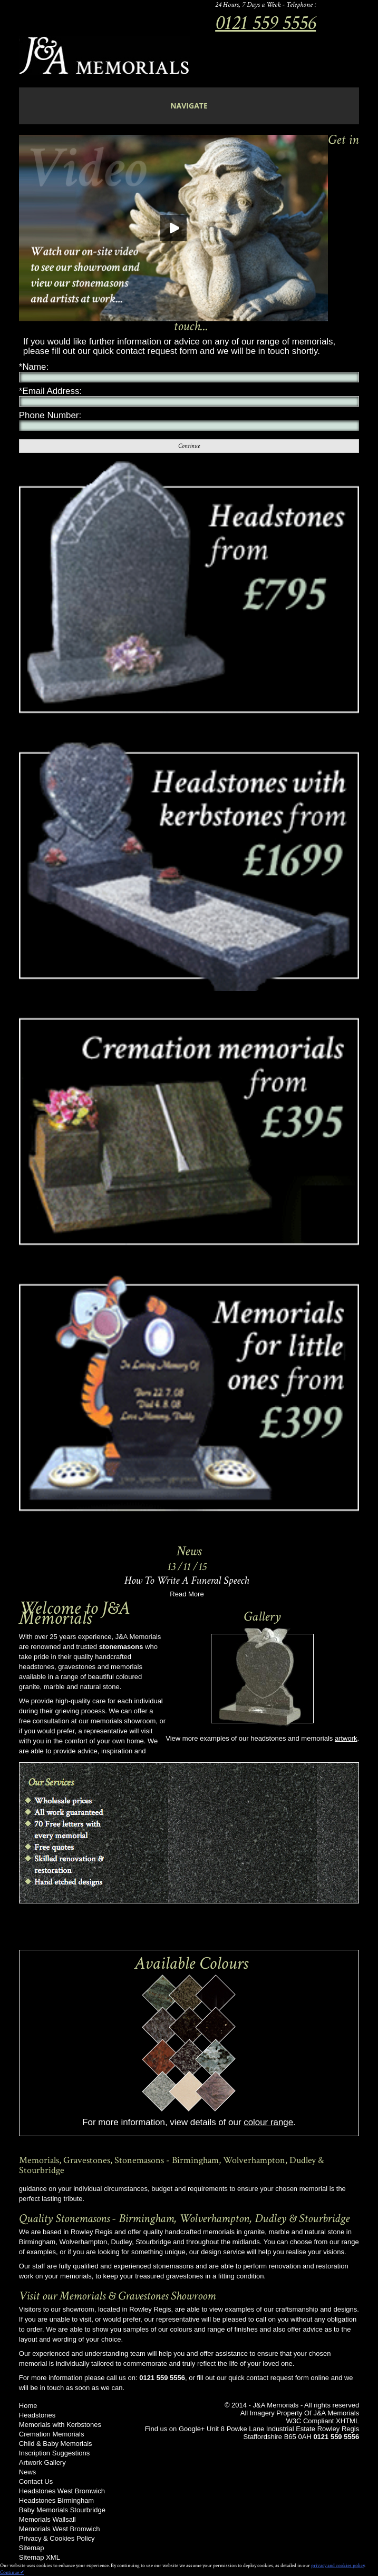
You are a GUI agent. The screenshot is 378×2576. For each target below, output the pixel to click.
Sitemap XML (39, 2557)
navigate (189, 106)
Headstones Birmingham (56, 2500)
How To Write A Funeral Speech (186, 1580)
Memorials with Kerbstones (60, 2425)
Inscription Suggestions (54, 2453)
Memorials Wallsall (47, 2519)
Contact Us (36, 2481)
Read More (186, 1594)
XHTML (347, 2421)
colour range (268, 2122)
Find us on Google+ (175, 2429)
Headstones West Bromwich (62, 2491)
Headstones (37, 2415)
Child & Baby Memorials (55, 2443)
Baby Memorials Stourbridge (62, 2510)
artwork (346, 1738)
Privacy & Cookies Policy (57, 2538)
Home (28, 2406)
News (27, 2472)
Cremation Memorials (51, 2434)
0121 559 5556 (265, 22)
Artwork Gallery (42, 2462)
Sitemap (31, 2548)
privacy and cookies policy (337, 2565)
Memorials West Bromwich (59, 2529)
